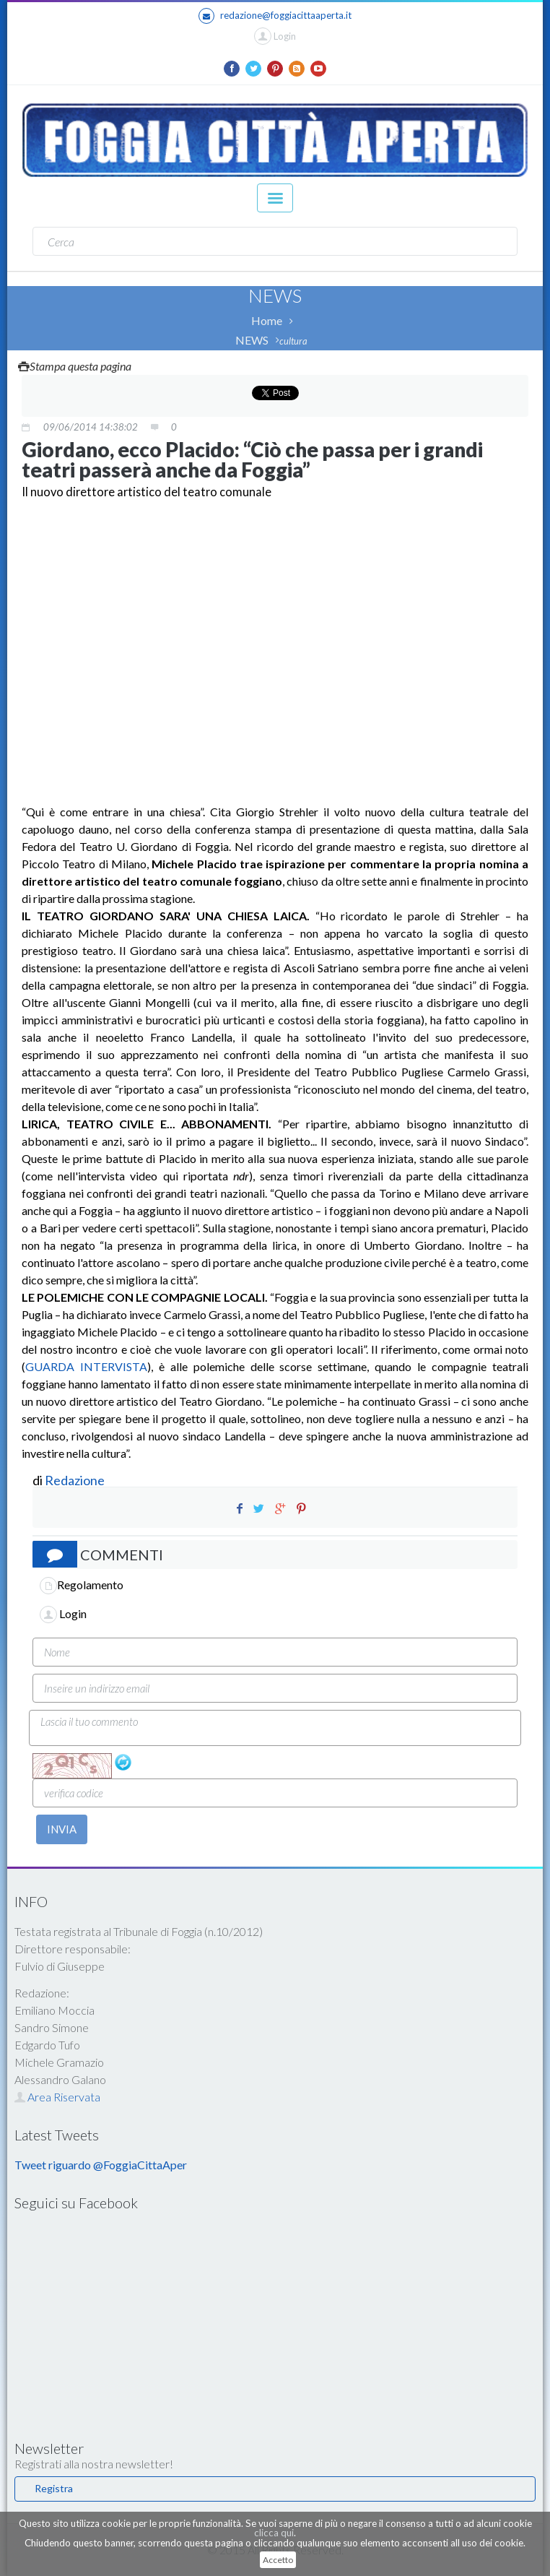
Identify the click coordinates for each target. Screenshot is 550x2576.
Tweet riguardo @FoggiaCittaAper (100, 2164)
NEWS (252, 340)
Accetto (278, 2559)
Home (266, 320)
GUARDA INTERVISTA (86, 1366)
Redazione (76, 1480)
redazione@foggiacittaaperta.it (275, 16)
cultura (293, 341)
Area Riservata (57, 2097)
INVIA (62, 1829)
